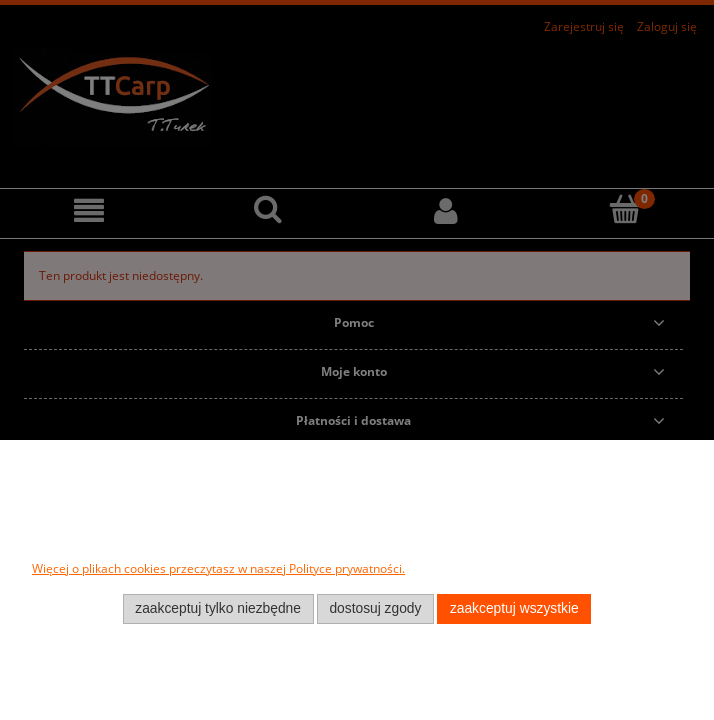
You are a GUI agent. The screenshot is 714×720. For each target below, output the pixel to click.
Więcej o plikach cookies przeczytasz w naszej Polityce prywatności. (218, 568)
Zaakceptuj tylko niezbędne (218, 608)
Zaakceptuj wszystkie (514, 608)
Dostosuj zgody (375, 608)
